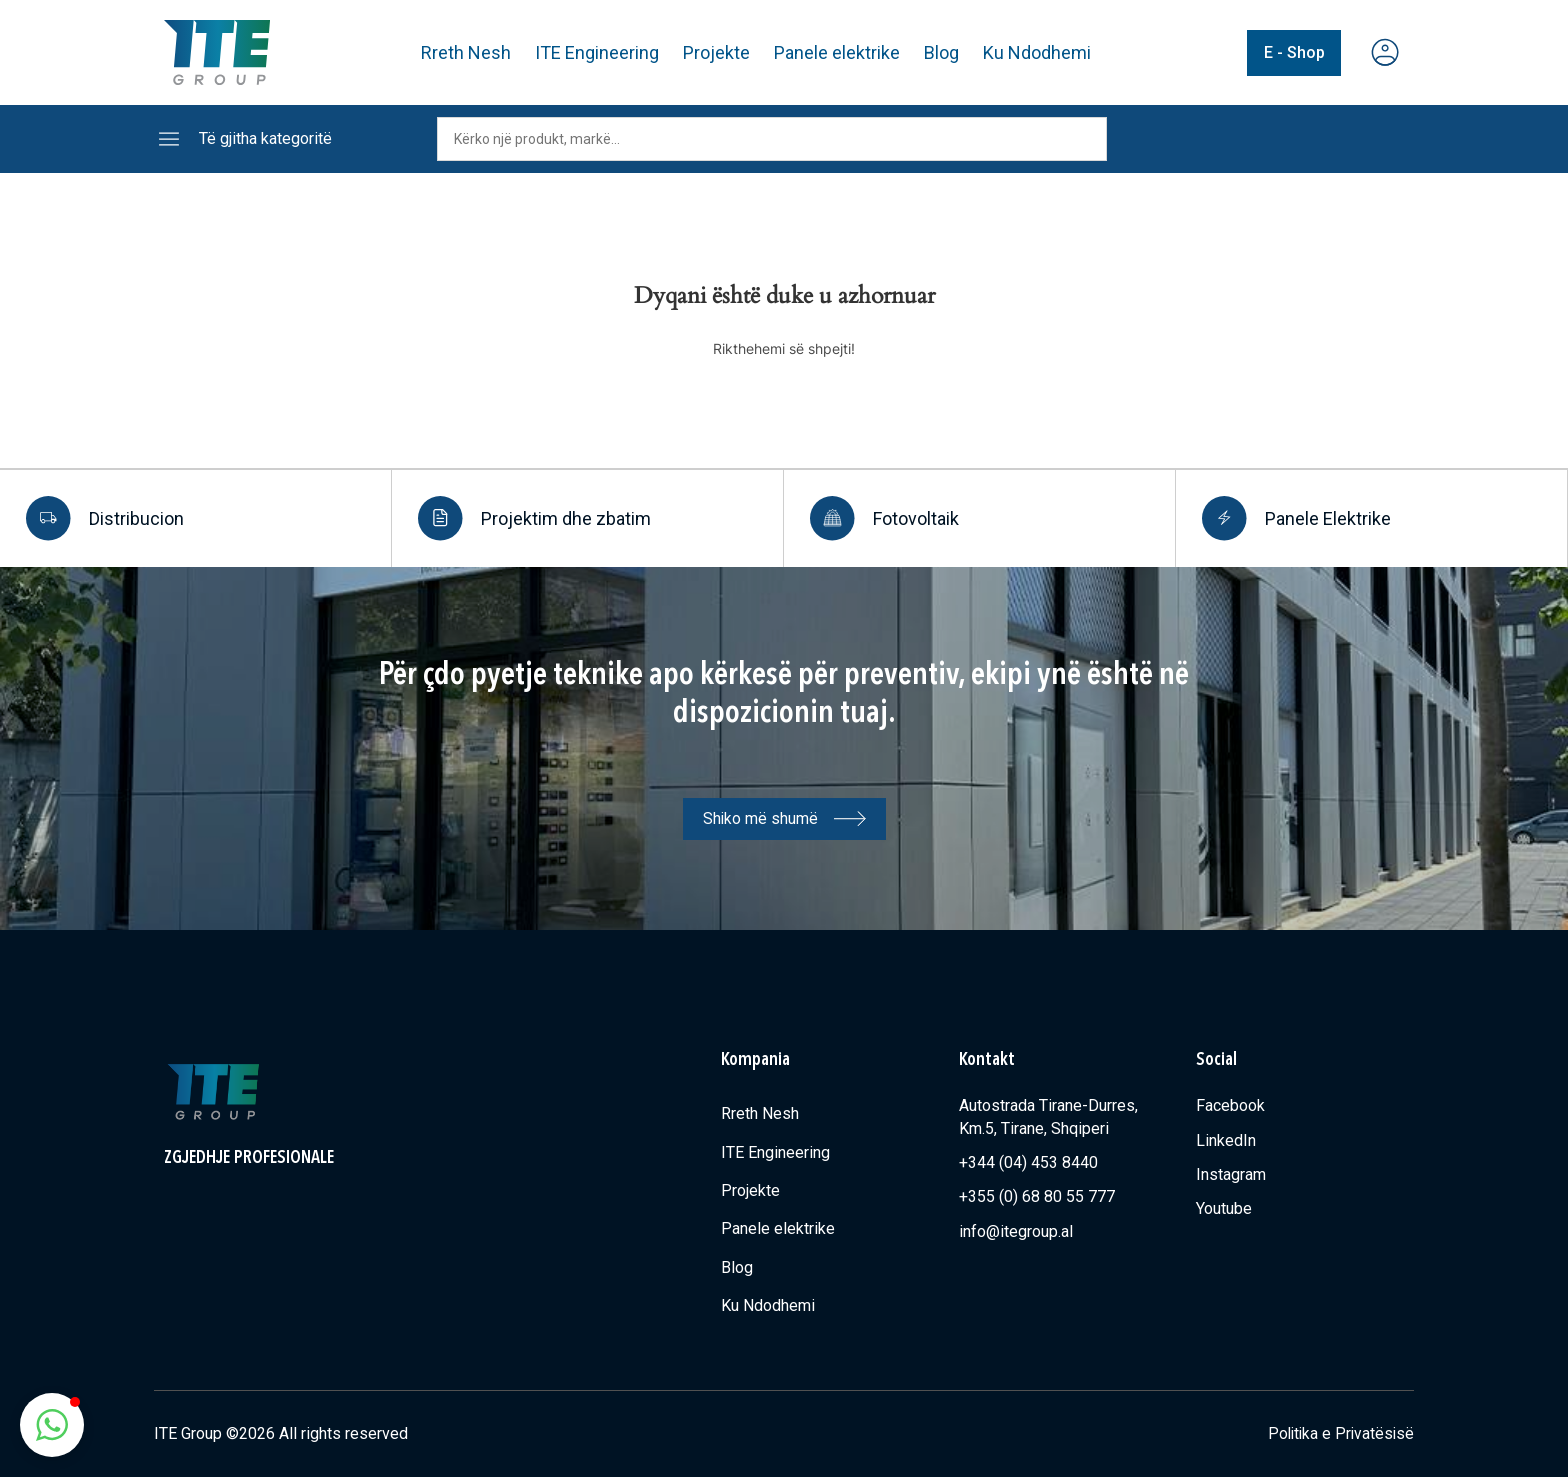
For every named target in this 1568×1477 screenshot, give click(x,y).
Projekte (716, 52)
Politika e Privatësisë (1338, 1433)
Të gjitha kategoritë (265, 138)
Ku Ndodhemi (1037, 52)
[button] (52, 1425)
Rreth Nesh (466, 52)
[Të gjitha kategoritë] (169, 139)
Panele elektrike (837, 52)
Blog (941, 52)
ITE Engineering (597, 52)
